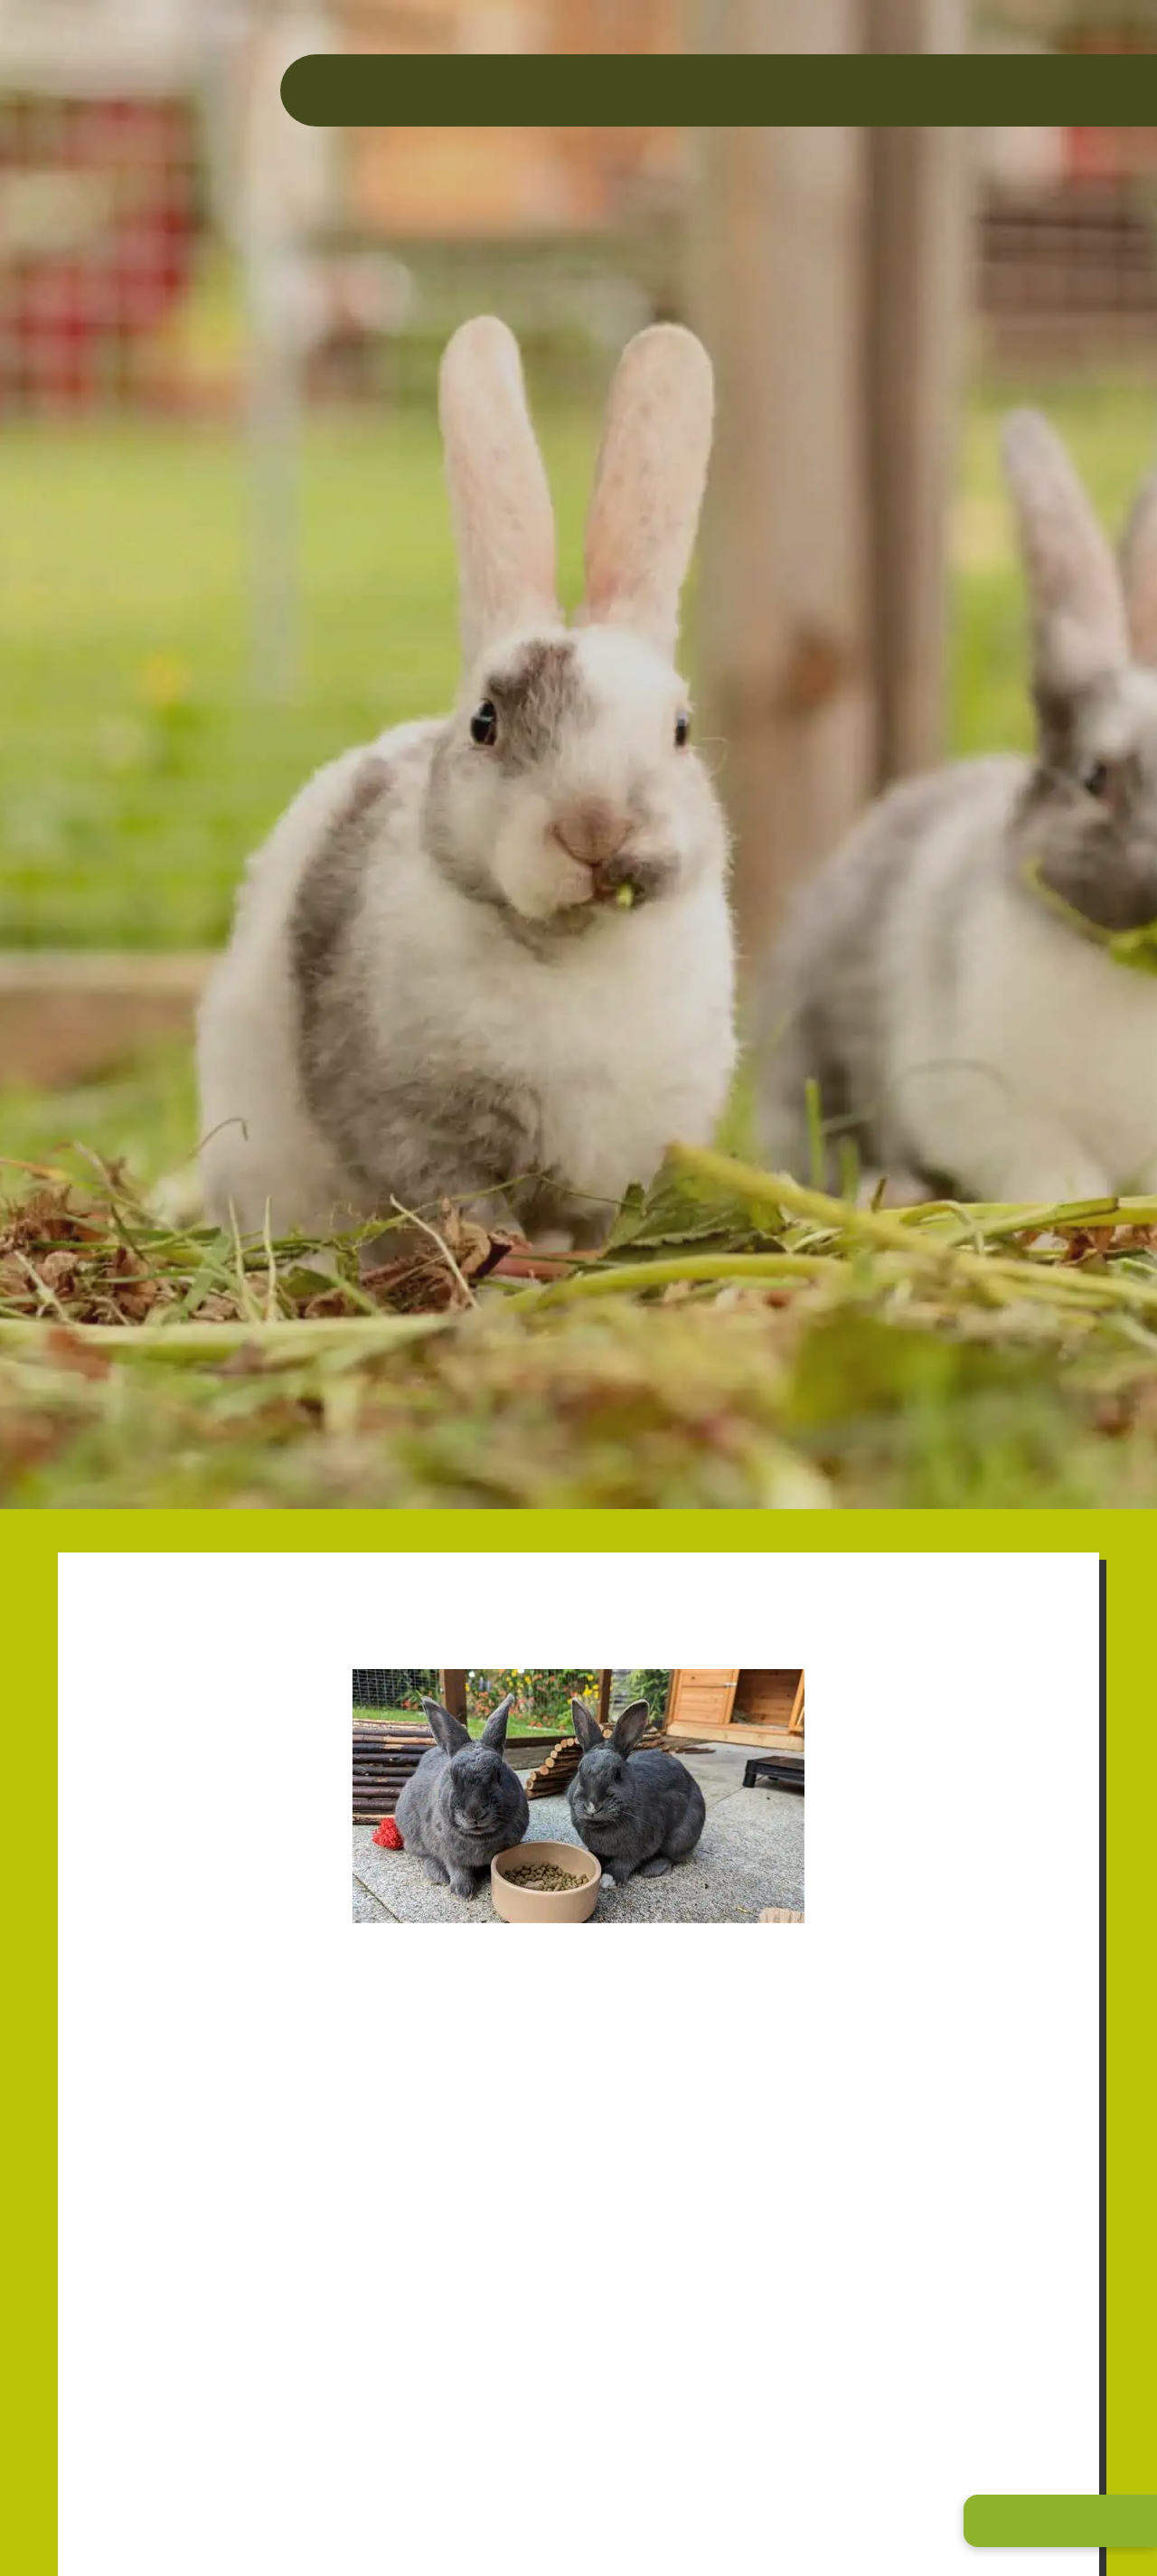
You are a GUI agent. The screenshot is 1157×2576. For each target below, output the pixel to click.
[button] (1060, 2521)
